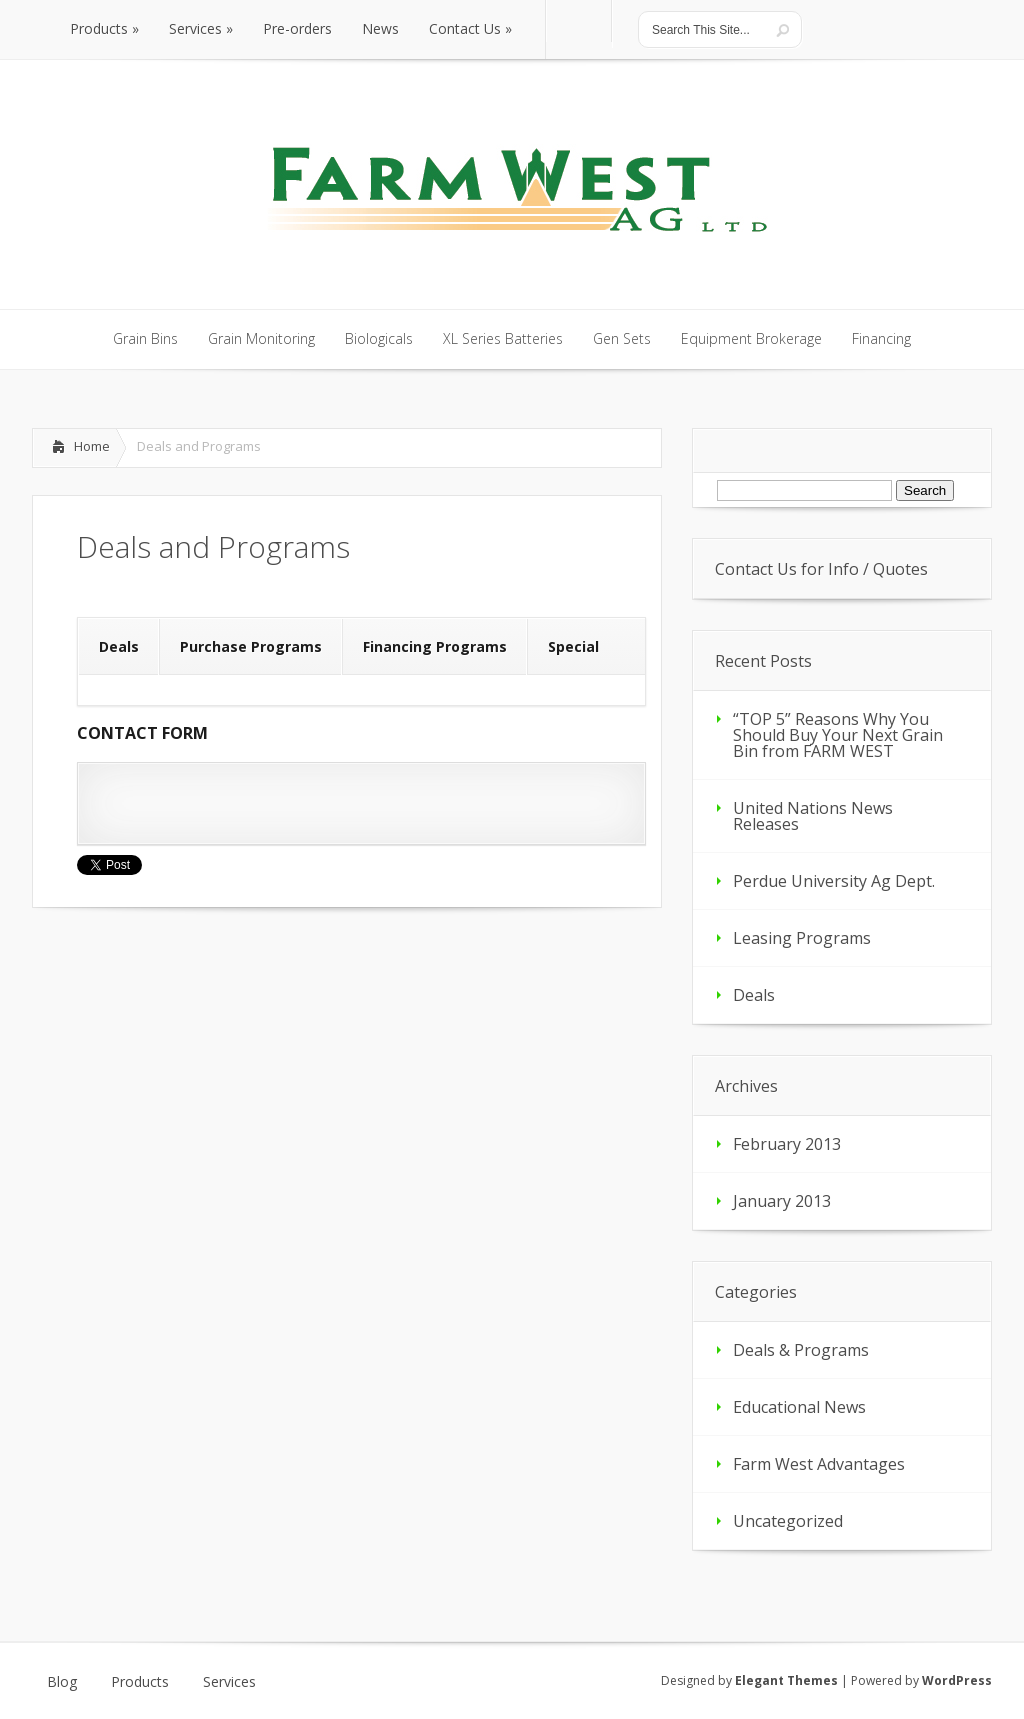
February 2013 (787, 1144)
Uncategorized (788, 1521)
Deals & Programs (801, 1350)
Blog (62, 1682)
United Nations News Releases (813, 816)
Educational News (799, 1407)
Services (229, 1682)
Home (92, 446)
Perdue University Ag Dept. (834, 881)
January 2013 (782, 1201)
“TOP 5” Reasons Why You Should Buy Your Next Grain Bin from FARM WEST (838, 735)
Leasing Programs (802, 938)
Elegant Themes (786, 1680)
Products (140, 1682)
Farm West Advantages (819, 1464)
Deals (754, 995)
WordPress (957, 1680)
